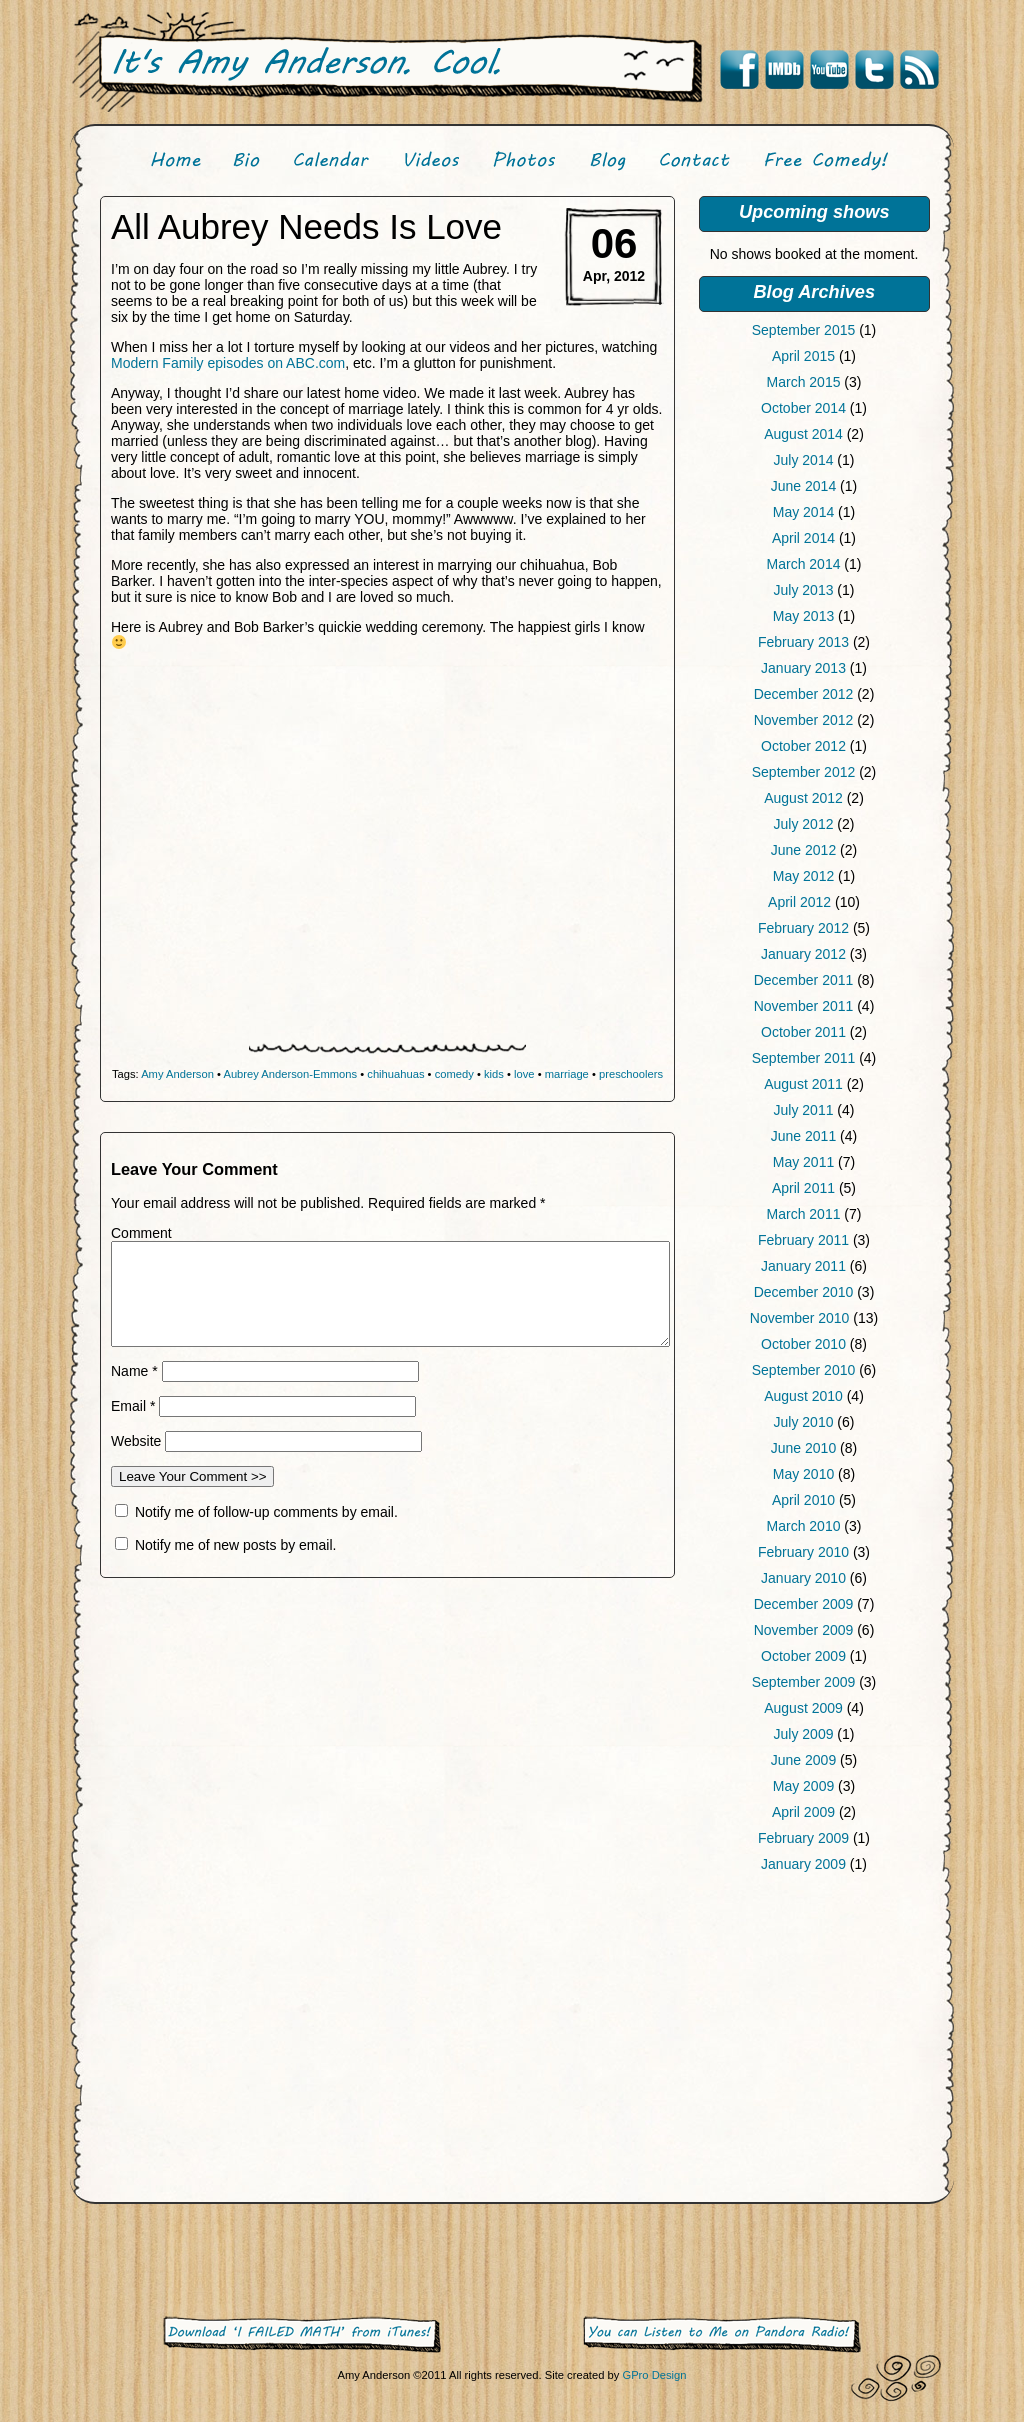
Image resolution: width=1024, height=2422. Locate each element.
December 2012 (804, 694)
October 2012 (803, 746)
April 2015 (803, 356)
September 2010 (804, 1370)
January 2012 (803, 954)
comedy (454, 1074)
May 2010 (803, 1474)
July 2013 (804, 590)
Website (136, 1441)
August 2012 (803, 798)
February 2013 (803, 642)
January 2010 (803, 1578)
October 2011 (803, 1032)
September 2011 (804, 1058)
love (524, 1074)
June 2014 (803, 486)
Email (133, 1406)
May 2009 (803, 1786)
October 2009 (803, 1656)
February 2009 (803, 1838)
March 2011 (804, 1214)
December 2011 (804, 980)
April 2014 (803, 538)
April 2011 (803, 1188)
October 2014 (803, 408)
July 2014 (804, 460)
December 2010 (804, 1292)
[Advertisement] (814, 2042)
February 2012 (803, 928)
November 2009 (804, 1630)
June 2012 (803, 850)
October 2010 (803, 1344)
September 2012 (804, 772)
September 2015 (804, 330)
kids (494, 1074)
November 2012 (804, 720)
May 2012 (803, 876)
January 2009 (803, 1864)
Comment (141, 1233)
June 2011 (803, 1136)
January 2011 (803, 1266)
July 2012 (804, 824)
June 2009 (803, 1760)
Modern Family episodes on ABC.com (228, 363)
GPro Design (654, 2375)
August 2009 (803, 1708)
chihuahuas (395, 1074)
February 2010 (803, 1552)
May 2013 (803, 616)
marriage (567, 1074)
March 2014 (804, 564)
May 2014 (803, 512)
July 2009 (804, 1734)
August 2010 (803, 1396)
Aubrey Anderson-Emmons (290, 1074)
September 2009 (804, 1682)
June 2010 (803, 1448)
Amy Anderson (177, 1074)
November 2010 (800, 1318)
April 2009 (803, 1812)
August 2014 (803, 434)
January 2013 (803, 668)
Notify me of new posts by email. (236, 1545)
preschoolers (631, 1074)
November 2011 (804, 1006)
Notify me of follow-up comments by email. (266, 1512)
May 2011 (803, 1162)
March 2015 (804, 382)
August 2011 (803, 1084)
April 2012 (799, 902)
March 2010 (804, 1526)
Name (134, 1371)
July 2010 (804, 1422)
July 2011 (804, 1110)
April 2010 (803, 1500)
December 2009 (804, 1604)
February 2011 (803, 1240)
